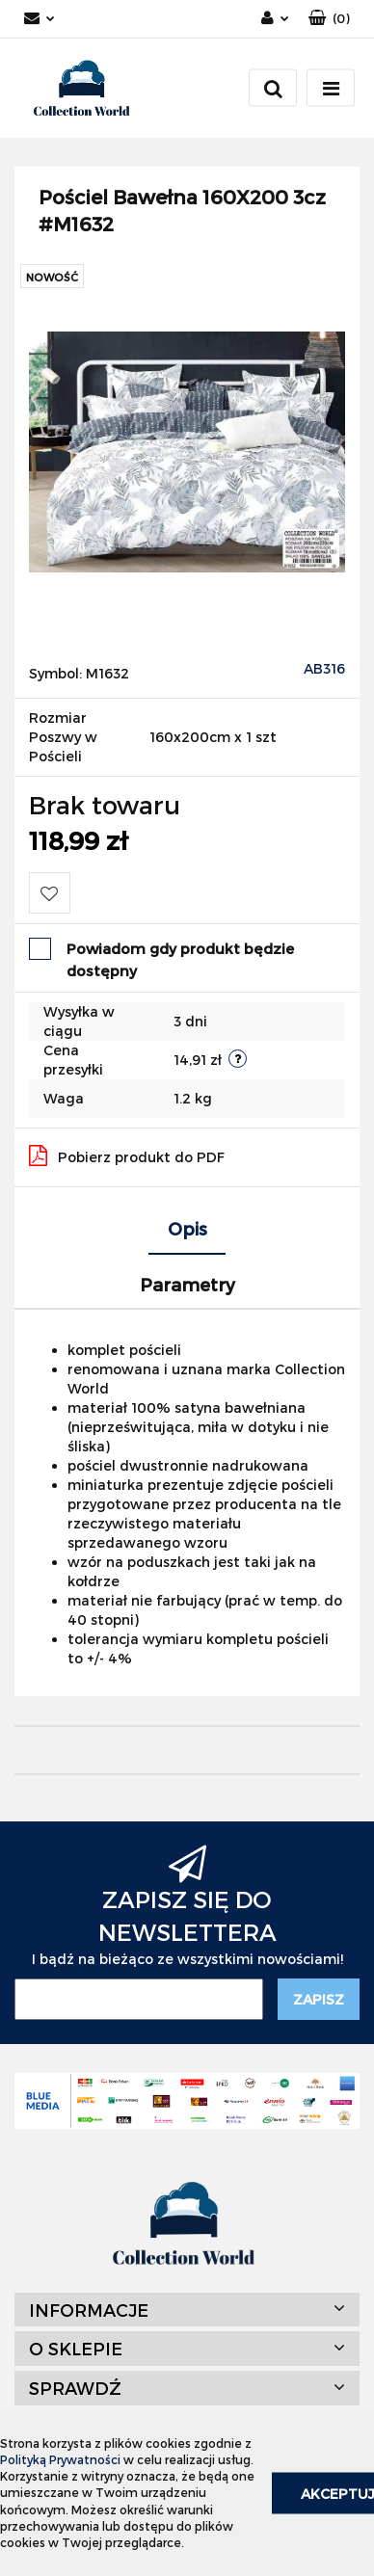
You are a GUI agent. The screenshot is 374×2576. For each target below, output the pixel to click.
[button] (329, 19)
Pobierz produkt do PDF (127, 1155)
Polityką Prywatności (60, 2459)
